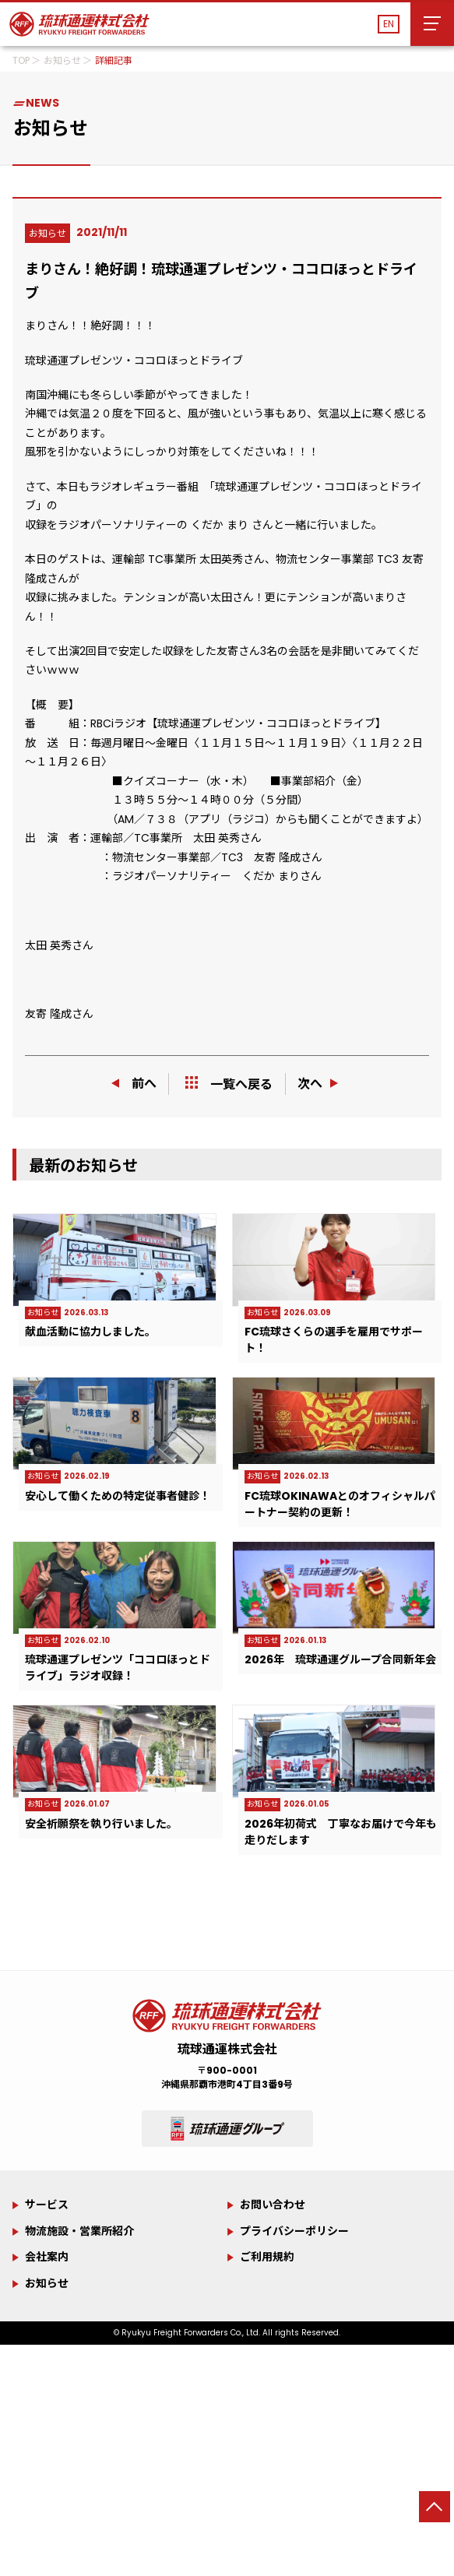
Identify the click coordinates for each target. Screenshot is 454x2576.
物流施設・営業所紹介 (79, 2231)
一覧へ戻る (229, 1084)
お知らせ (47, 2283)
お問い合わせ (272, 2204)
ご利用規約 (267, 2257)
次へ (320, 1084)
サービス (47, 2204)
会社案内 (47, 2257)
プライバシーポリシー (294, 2231)
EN (388, 23)
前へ (134, 1084)
